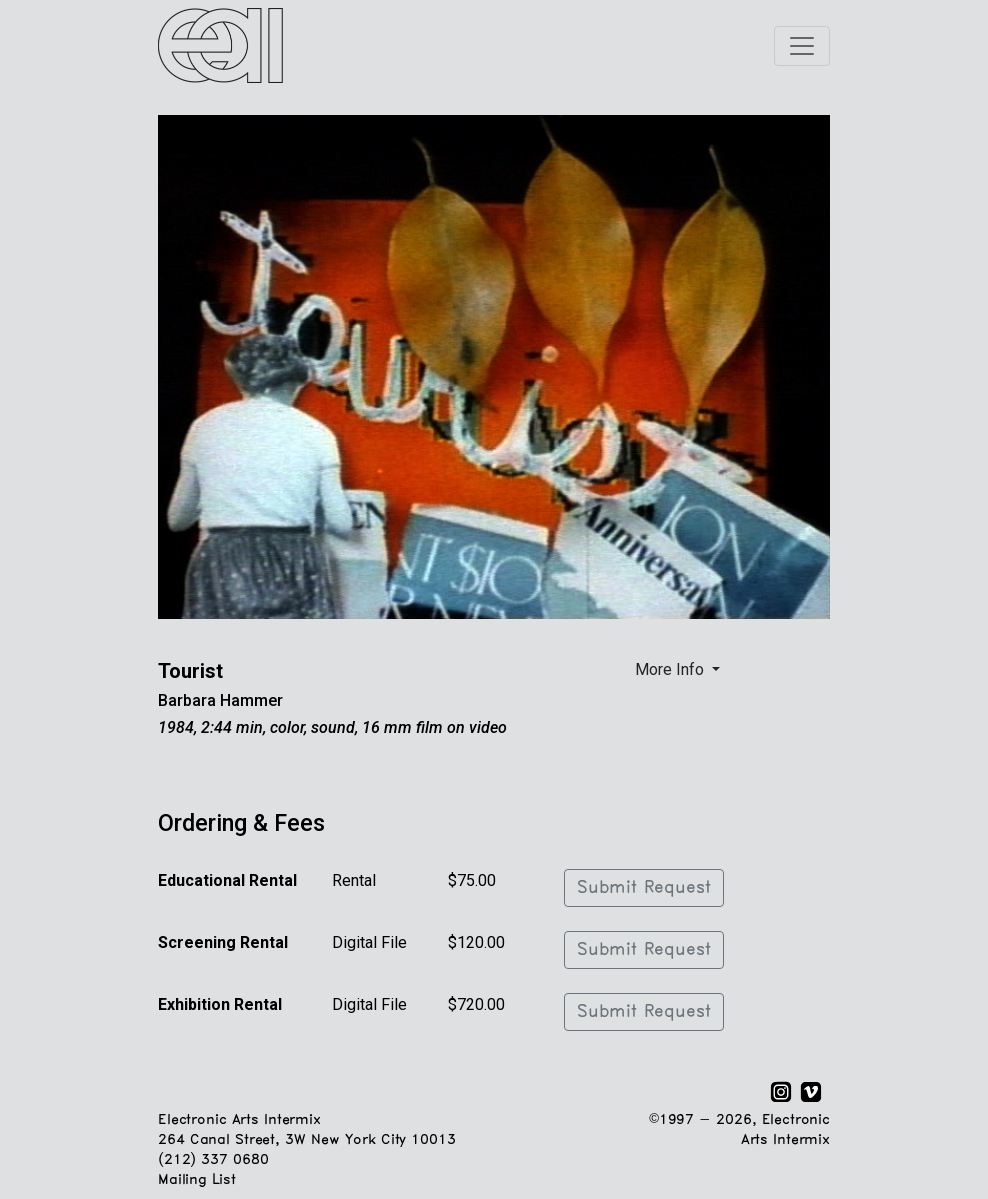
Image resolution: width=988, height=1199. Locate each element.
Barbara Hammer (220, 700)
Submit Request (644, 888)
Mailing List (196, 1180)
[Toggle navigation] (802, 46)
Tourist (190, 671)
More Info (671, 669)
